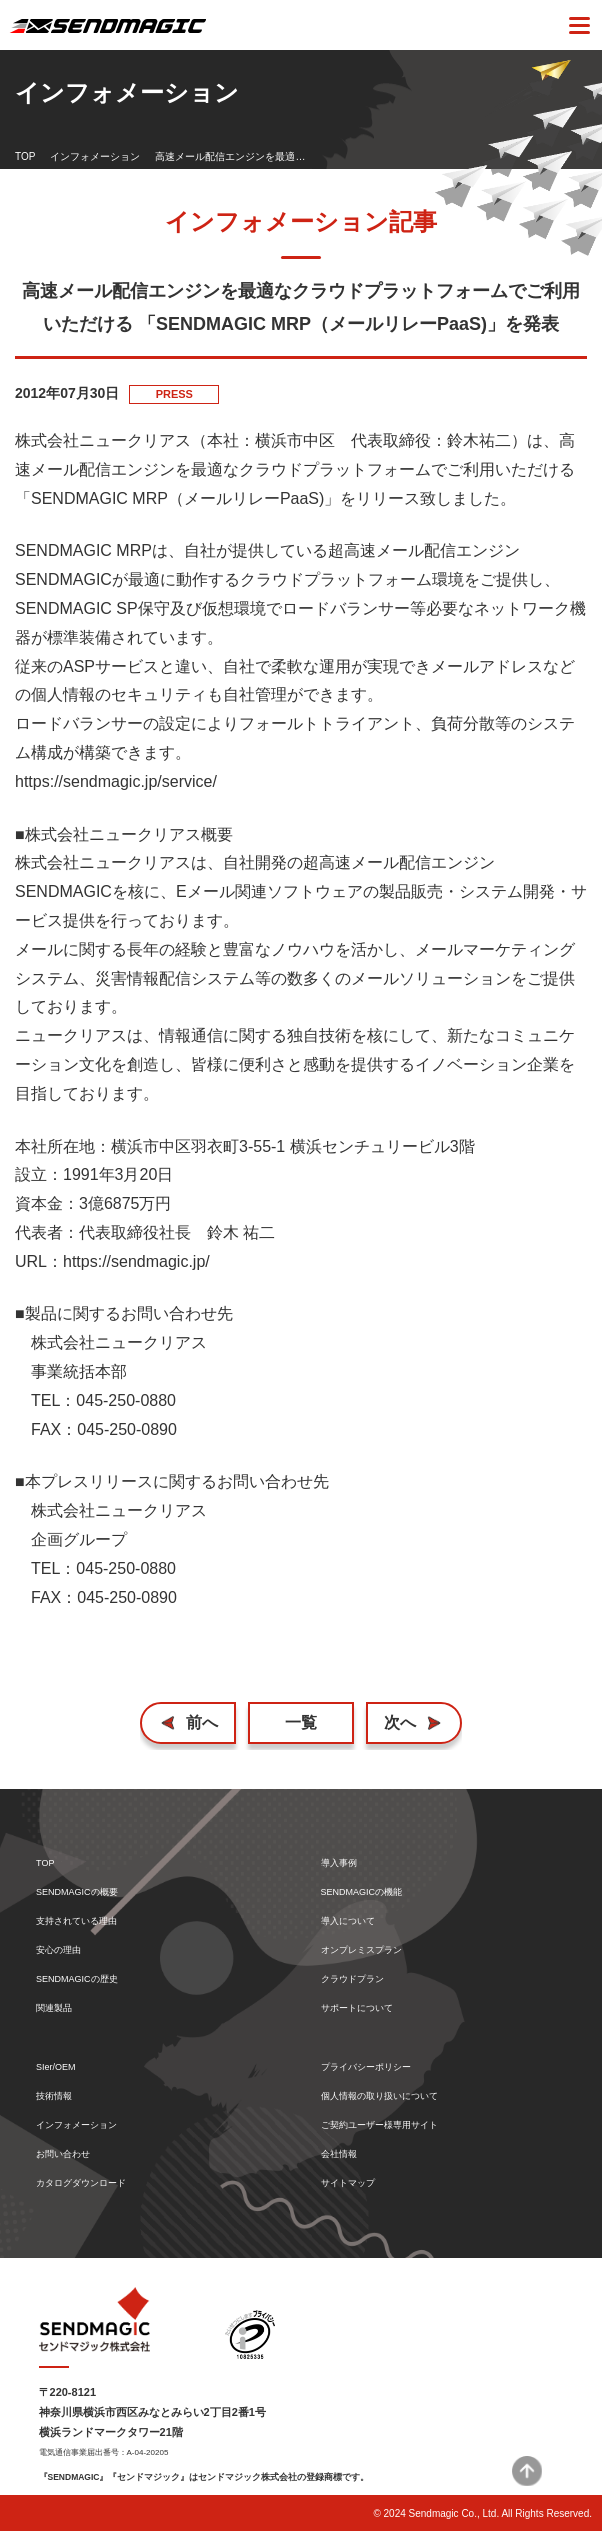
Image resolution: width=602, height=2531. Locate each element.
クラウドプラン (352, 1979)
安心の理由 (58, 1950)
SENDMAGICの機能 (362, 1892)
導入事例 (339, 1863)
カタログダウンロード (81, 2183)
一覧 (301, 1722)
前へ (202, 1722)
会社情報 (339, 2154)
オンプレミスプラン (361, 1950)
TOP (25, 156)
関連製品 (54, 2008)
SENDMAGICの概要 (77, 1892)
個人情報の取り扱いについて (379, 2096)
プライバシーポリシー (366, 2067)
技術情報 (54, 2096)
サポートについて (357, 2008)
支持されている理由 (76, 1921)
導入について (348, 1921)
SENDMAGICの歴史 (77, 1979)
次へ (400, 1722)
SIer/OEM (56, 2067)
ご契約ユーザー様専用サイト (379, 2125)
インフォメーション (95, 156)
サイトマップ (348, 2183)
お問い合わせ (63, 2154)
